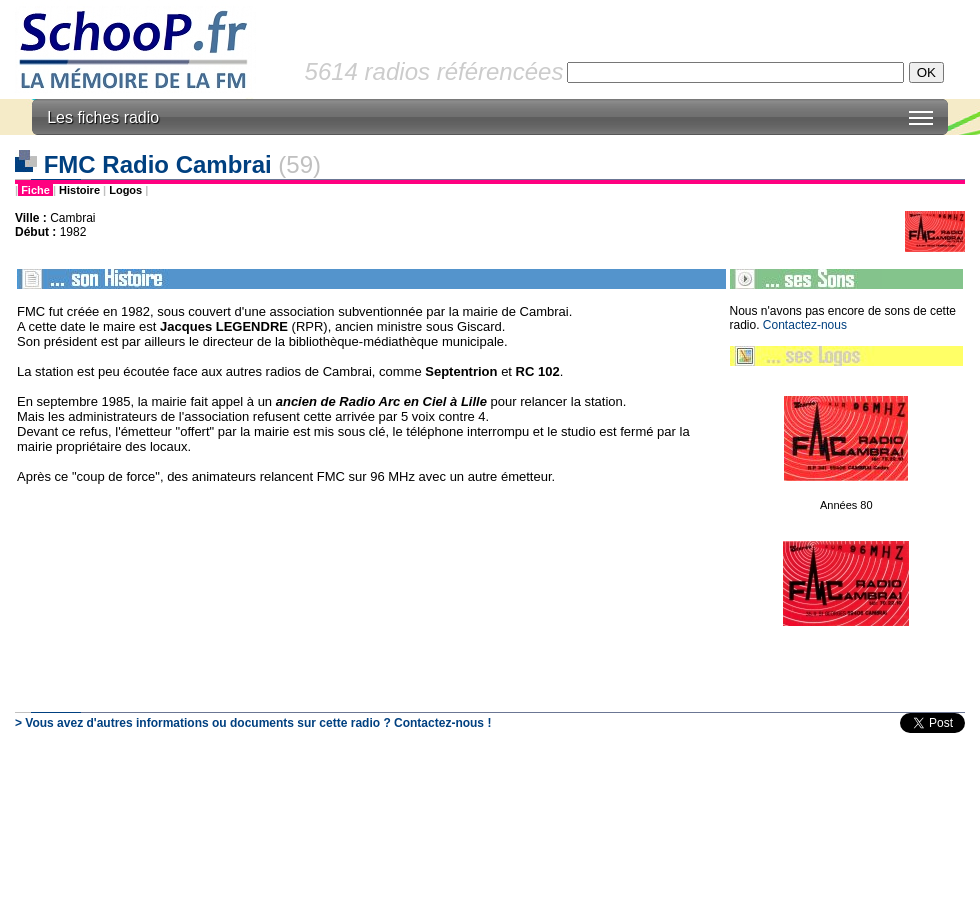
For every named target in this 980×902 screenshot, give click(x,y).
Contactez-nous (805, 325)
